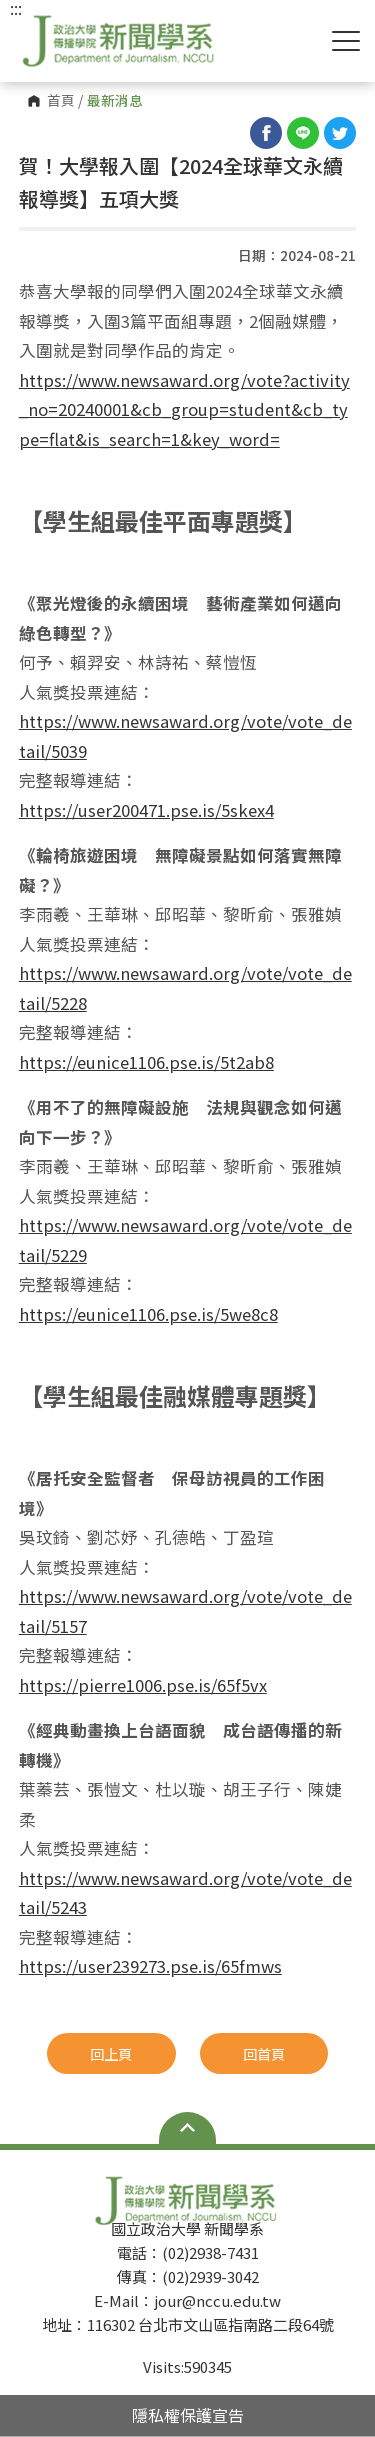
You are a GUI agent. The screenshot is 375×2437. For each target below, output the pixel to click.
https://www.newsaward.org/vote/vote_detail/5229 (185, 1240)
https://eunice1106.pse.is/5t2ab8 (146, 1062)
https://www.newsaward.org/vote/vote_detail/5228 (185, 988)
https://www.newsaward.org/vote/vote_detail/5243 (185, 1893)
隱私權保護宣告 (188, 2415)
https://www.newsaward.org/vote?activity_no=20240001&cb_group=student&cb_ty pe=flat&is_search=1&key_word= (184, 409)
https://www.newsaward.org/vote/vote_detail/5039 (185, 736)
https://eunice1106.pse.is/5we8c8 (148, 1314)
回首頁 (264, 2053)
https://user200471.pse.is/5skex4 (146, 810)
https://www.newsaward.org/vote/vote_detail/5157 (185, 1611)
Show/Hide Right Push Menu (346, 41)
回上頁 (111, 2053)
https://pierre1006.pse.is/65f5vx (143, 1685)
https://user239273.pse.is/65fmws (150, 1966)
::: (16, 8)
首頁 (61, 101)
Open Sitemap (187, 2128)
